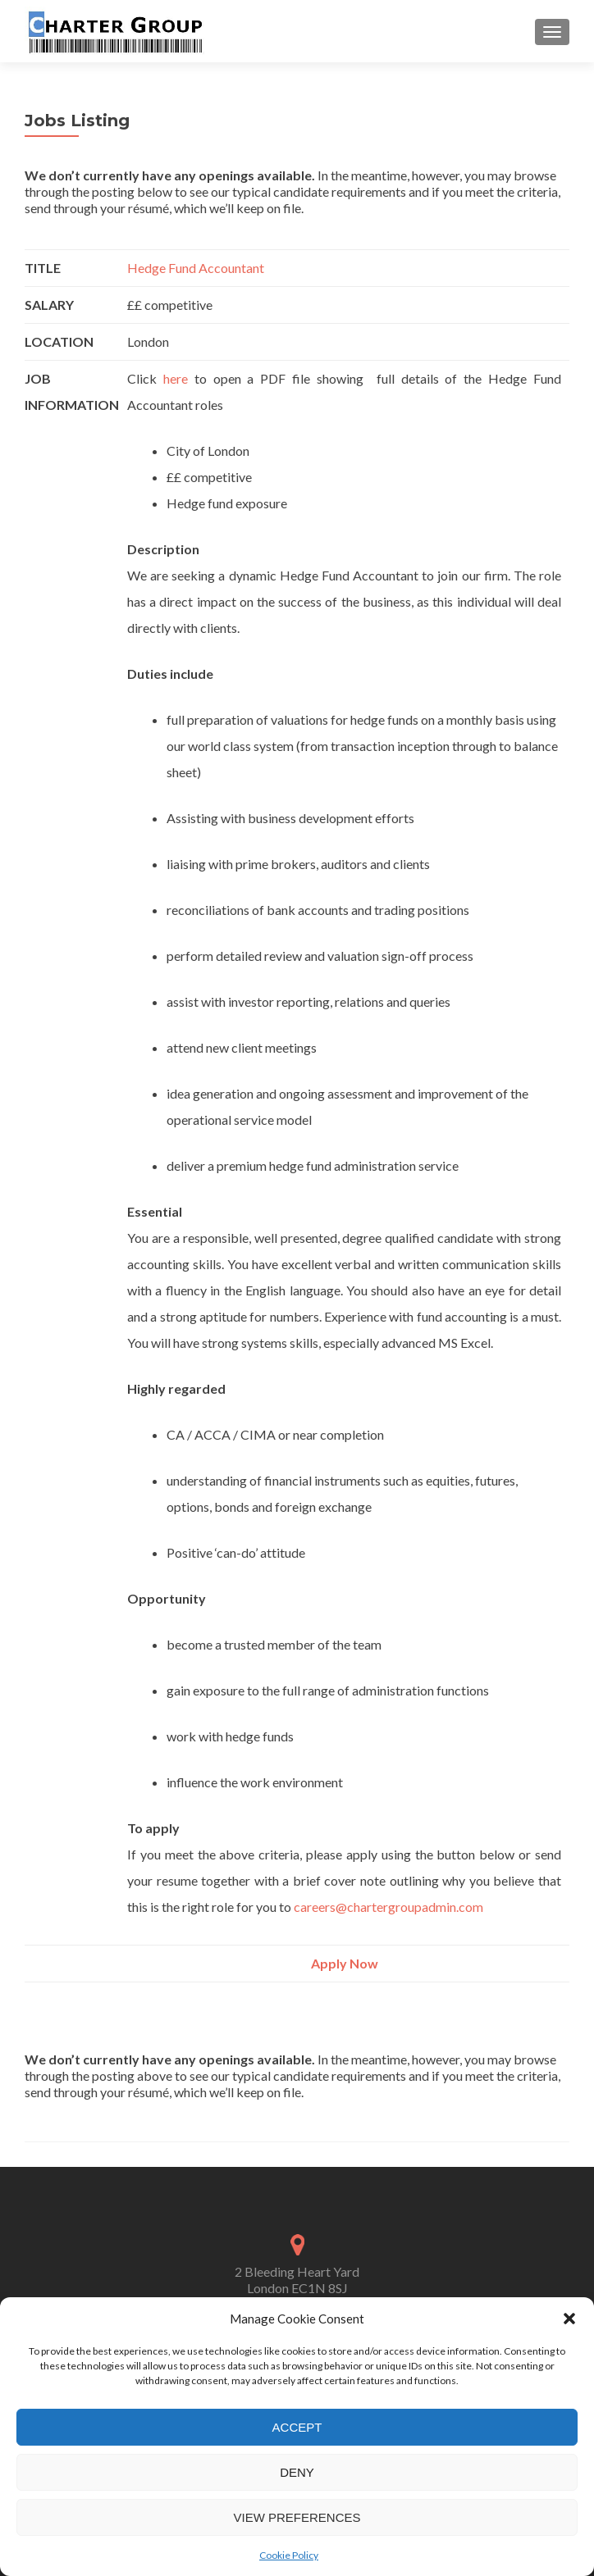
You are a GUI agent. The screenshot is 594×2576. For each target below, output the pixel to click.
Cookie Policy (288, 2555)
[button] (569, 2318)
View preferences (296, 2517)
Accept (297, 2427)
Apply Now (344, 1963)
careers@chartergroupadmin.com (388, 1906)
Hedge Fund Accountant (195, 267)
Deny (297, 2472)
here (178, 378)
